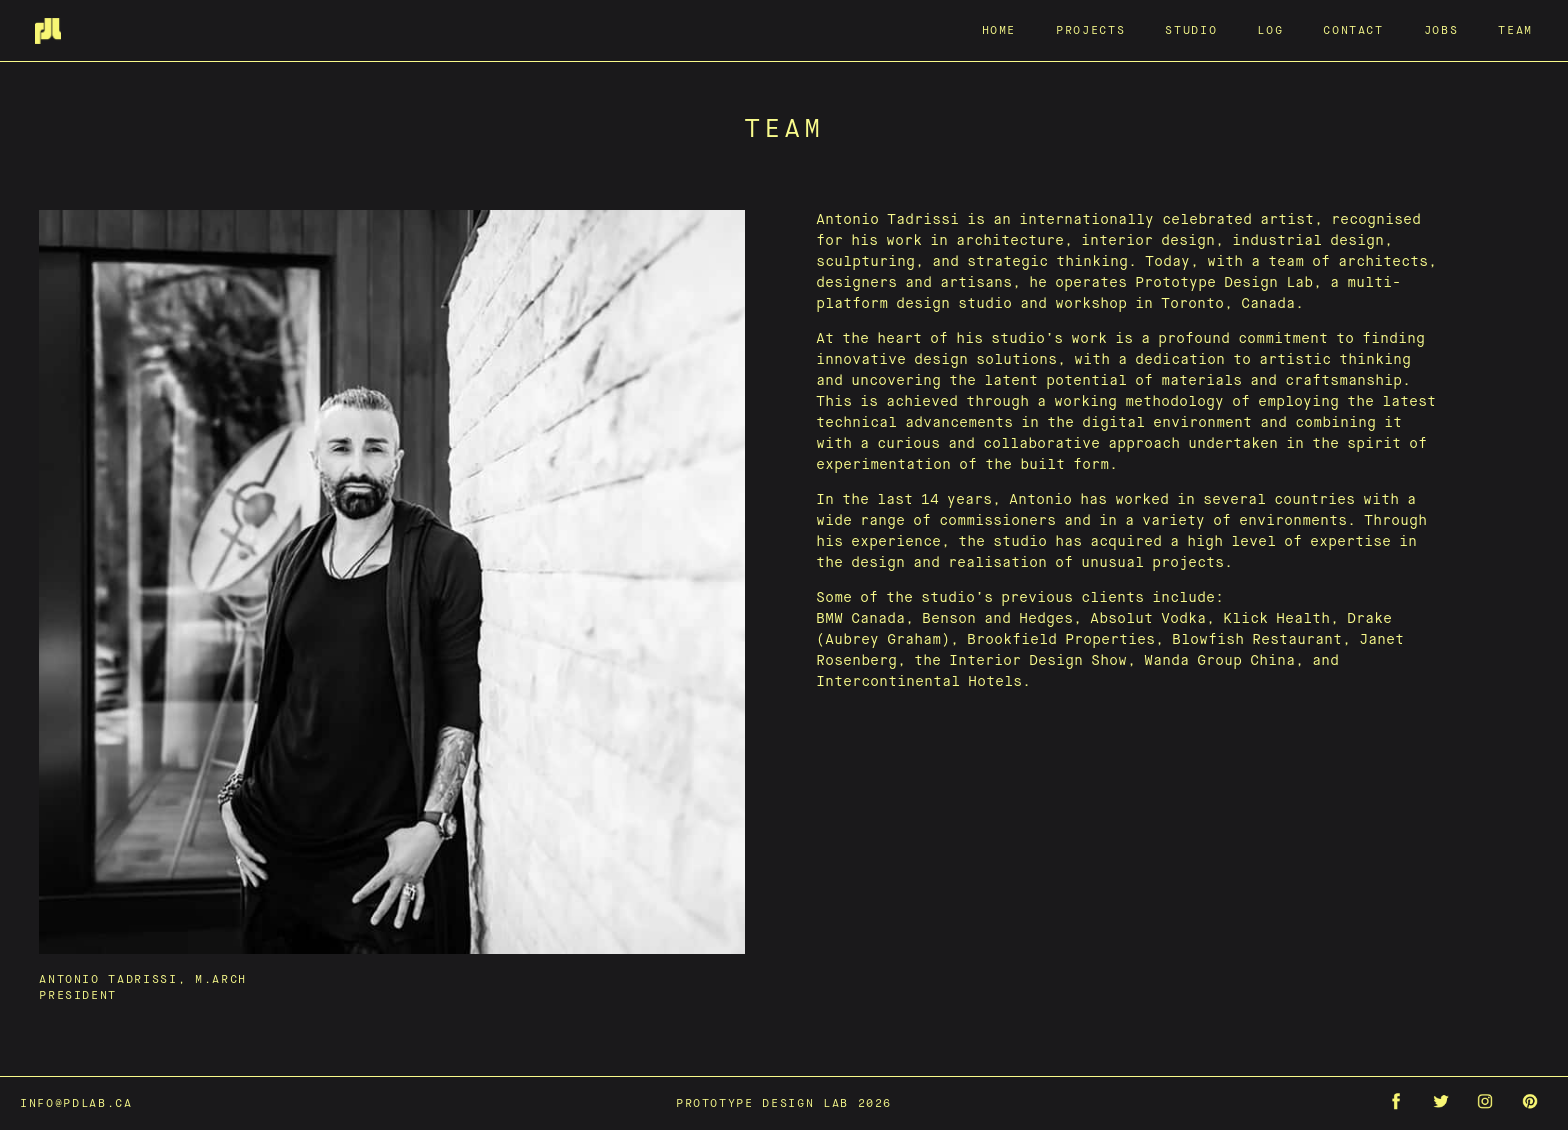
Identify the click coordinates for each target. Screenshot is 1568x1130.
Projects (1090, 29)
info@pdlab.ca (76, 1102)
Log (1270, 29)
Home (999, 29)
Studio (1191, 29)
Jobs (1441, 29)
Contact (1353, 29)
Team (1515, 29)
